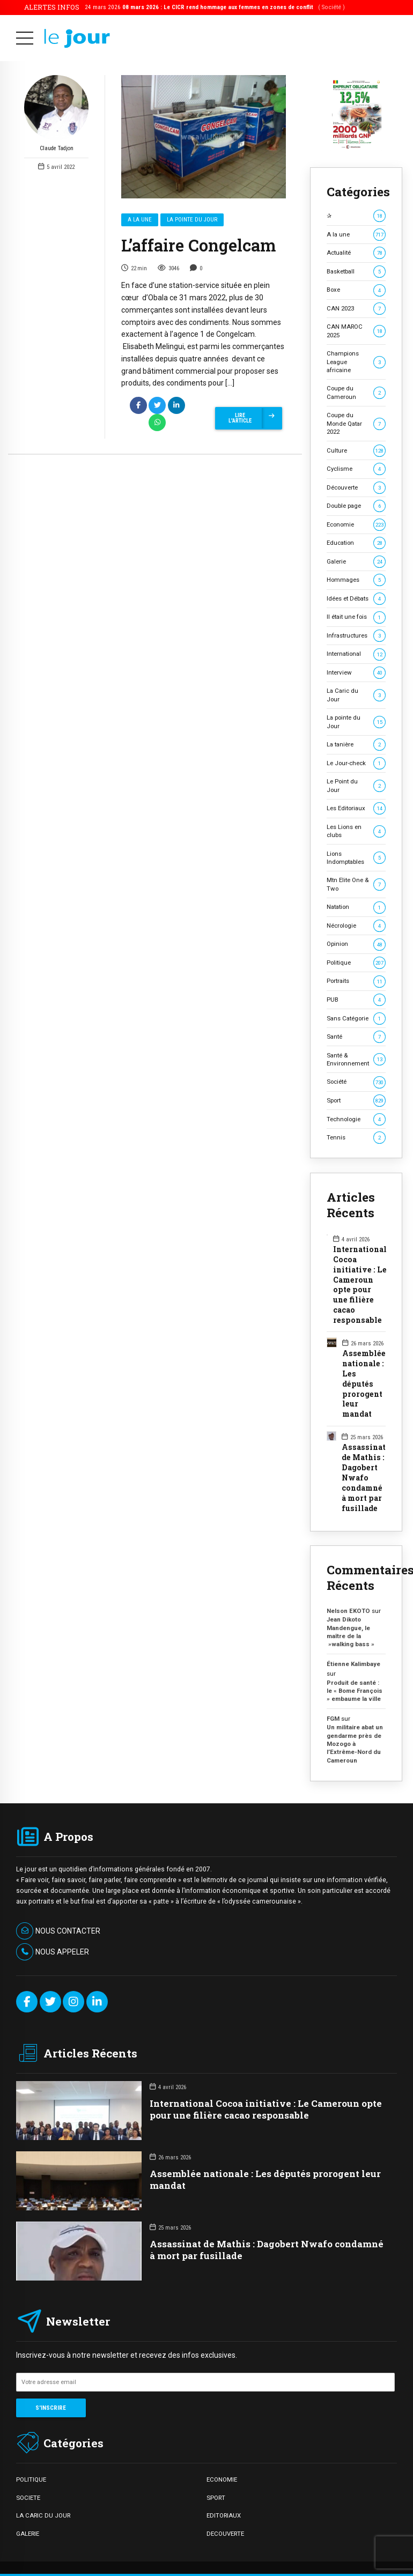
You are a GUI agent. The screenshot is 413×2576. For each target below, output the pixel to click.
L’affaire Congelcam (198, 245)
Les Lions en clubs (356, 831)
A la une (140, 220)
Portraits (356, 981)
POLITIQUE (31, 2479)
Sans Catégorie (356, 1019)
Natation (356, 907)
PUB (356, 1000)
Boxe (356, 290)
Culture (356, 451)
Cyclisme (356, 469)
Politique (356, 963)
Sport (356, 1101)
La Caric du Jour (356, 694)
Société (356, 1082)
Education (356, 543)
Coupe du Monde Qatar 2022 (356, 423)
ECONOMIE (221, 2479)
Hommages (356, 580)
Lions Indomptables (356, 857)
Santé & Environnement (356, 1059)
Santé (356, 1037)
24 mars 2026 (215, 7)
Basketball (356, 272)
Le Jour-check (356, 763)
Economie (356, 525)
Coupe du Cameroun (356, 392)
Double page (356, 506)
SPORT (215, 2497)
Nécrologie (356, 926)
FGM (333, 1718)
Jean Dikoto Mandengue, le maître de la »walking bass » (350, 1632)
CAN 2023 (356, 309)
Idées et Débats (356, 599)
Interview (356, 673)
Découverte (356, 488)
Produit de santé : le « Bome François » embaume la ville (354, 1691)
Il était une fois (356, 617)
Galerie (356, 562)
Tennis (356, 1138)
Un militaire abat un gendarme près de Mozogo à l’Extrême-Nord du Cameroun (355, 1743)
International (356, 654)
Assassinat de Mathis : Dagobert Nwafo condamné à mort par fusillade (364, 1477)
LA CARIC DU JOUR (43, 2515)
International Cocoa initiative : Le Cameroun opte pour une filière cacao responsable (360, 1285)
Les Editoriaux (356, 808)
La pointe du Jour (192, 220)
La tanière (356, 745)
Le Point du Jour (356, 785)
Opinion (356, 944)
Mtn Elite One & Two (356, 884)
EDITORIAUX (223, 2515)
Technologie (356, 1119)
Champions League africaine (356, 362)
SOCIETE (28, 2497)
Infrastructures (356, 636)
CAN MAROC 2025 (356, 330)
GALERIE (27, 2533)
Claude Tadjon (56, 114)
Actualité (356, 253)
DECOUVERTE (225, 2533)
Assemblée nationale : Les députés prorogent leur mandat (364, 1384)
